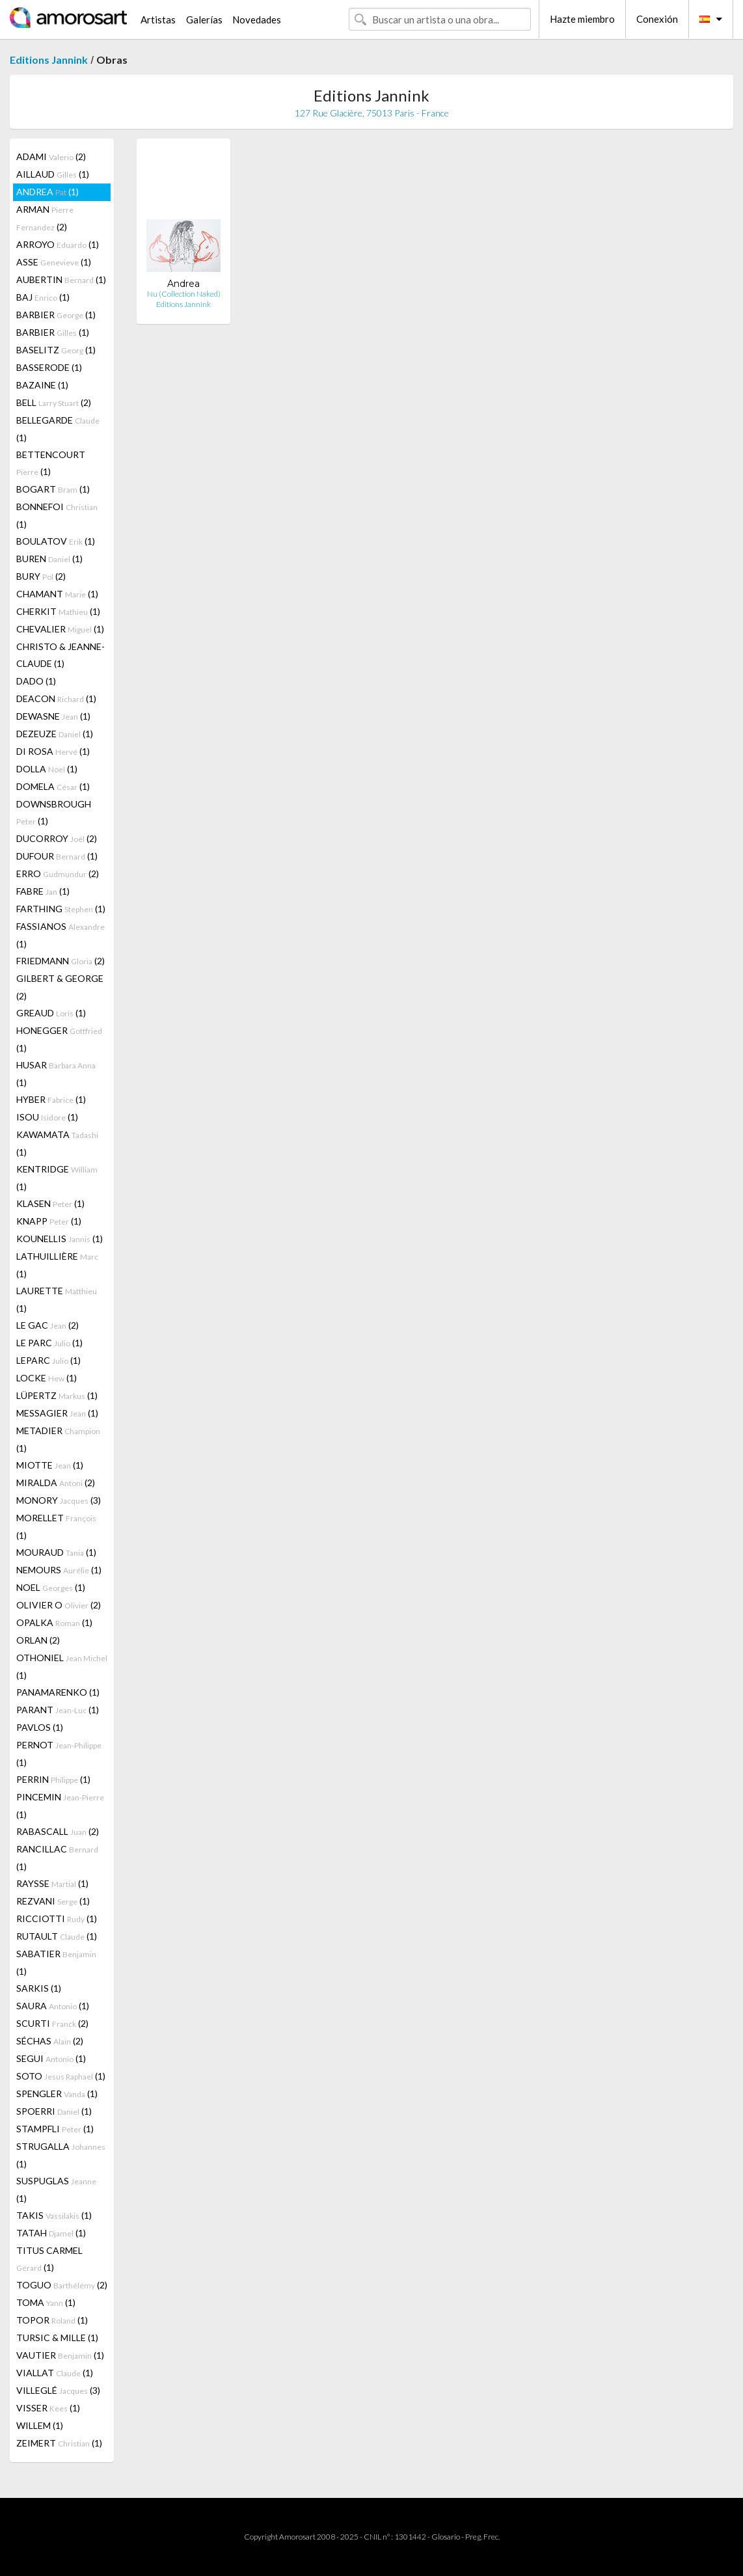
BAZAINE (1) (42, 384)
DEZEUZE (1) (54, 733)
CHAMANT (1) (57, 593)
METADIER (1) (58, 1439)
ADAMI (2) (51, 156)
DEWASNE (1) (53, 716)
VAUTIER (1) (60, 2355)
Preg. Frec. (482, 2537)
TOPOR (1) (52, 2319)
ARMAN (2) (45, 218)
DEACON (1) (56, 698)
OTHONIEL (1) (61, 1666)
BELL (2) (53, 402)
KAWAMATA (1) (57, 1143)
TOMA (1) (45, 2302)
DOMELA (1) (53, 786)
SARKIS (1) (38, 1988)
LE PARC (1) (49, 1342)
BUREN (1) (49, 558)
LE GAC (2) (47, 1325)
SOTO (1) (60, 2075)
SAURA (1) (52, 2005)
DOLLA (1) (46, 768)
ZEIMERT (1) (59, 2442)
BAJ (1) (43, 297)
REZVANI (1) (53, 1900)
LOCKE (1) (46, 1377)
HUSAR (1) (56, 1073)
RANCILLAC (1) (57, 1857)
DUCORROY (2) (56, 838)
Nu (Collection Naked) (184, 294)
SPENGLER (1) (57, 2093)
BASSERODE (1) (49, 367)
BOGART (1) (53, 489)
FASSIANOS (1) (60, 935)
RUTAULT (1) (56, 1936)
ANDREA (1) (47, 191)
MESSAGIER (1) (57, 1412)
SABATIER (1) (56, 1962)
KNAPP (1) (48, 1221)
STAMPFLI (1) (55, 2128)
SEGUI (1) (51, 2058)
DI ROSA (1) (53, 751)
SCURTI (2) (52, 2023)
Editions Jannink (49, 59)
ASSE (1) (53, 261)
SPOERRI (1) (54, 2111)
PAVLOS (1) (39, 1727)
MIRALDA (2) (55, 1482)
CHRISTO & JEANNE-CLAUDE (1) (60, 655)
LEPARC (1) (48, 1360)
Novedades (256, 19)
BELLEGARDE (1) (58, 428)
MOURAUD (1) (56, 1552)
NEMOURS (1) (58, 1569)
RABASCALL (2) (57, 1831)
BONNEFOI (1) (57, 515)
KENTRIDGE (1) (57, 1177)
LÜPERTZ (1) (57, 1395)
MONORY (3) (58, 1500)
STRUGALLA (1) (60, 2155)
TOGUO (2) (61, 2284)
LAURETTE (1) (56, 1299)
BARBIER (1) (56, 314)
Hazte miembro (582, 19)
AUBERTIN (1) (61, 279)
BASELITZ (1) (56, 349)
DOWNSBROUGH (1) (53, 812)
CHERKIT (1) (58, 611)
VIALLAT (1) (54, 2372)
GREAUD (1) (51, 1012)
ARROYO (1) (57, 244)
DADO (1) (36, 680)
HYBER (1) (51, 1099)
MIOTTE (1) (49, 1465)
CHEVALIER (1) (60, 628)
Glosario (445, 2537)
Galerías (204, 19)
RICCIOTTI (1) (56, 1918)
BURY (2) (41, 576)
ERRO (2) (57, 873)
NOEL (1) (50, 1587)
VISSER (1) (48, 2407)
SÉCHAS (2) (49, 2040)
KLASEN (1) (50, 1203)
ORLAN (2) (38, 1640)
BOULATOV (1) (55, 541)
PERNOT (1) (58, 1753)
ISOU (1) (47, 1116)
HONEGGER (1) (59, 1039)
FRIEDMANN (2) (60, 960)
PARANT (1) (57, 1709)
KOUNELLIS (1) (59, 1238)
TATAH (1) (51, 2232)
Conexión (657, 19)
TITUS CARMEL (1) (49, 2259)
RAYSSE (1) (52, 1883)
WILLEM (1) (39, 2425)
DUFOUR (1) (57, 855)
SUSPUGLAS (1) (56, 2189)
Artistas (158, 19)
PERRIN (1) (53, 1779)
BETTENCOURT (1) (50, 463)
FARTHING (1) (60, 908)
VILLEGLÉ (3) (58, 2390)
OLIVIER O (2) (58, 1604)
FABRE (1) (43, 891)
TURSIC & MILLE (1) (57, 2337)
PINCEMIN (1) (60, 1805)
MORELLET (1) (56, 1526)
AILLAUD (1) (52, 174)
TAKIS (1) (54, 2215)
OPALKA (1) (54, 1622)
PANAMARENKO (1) (58, 1692)
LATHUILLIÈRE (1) (57, 1265)
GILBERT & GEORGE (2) (59, 987)
